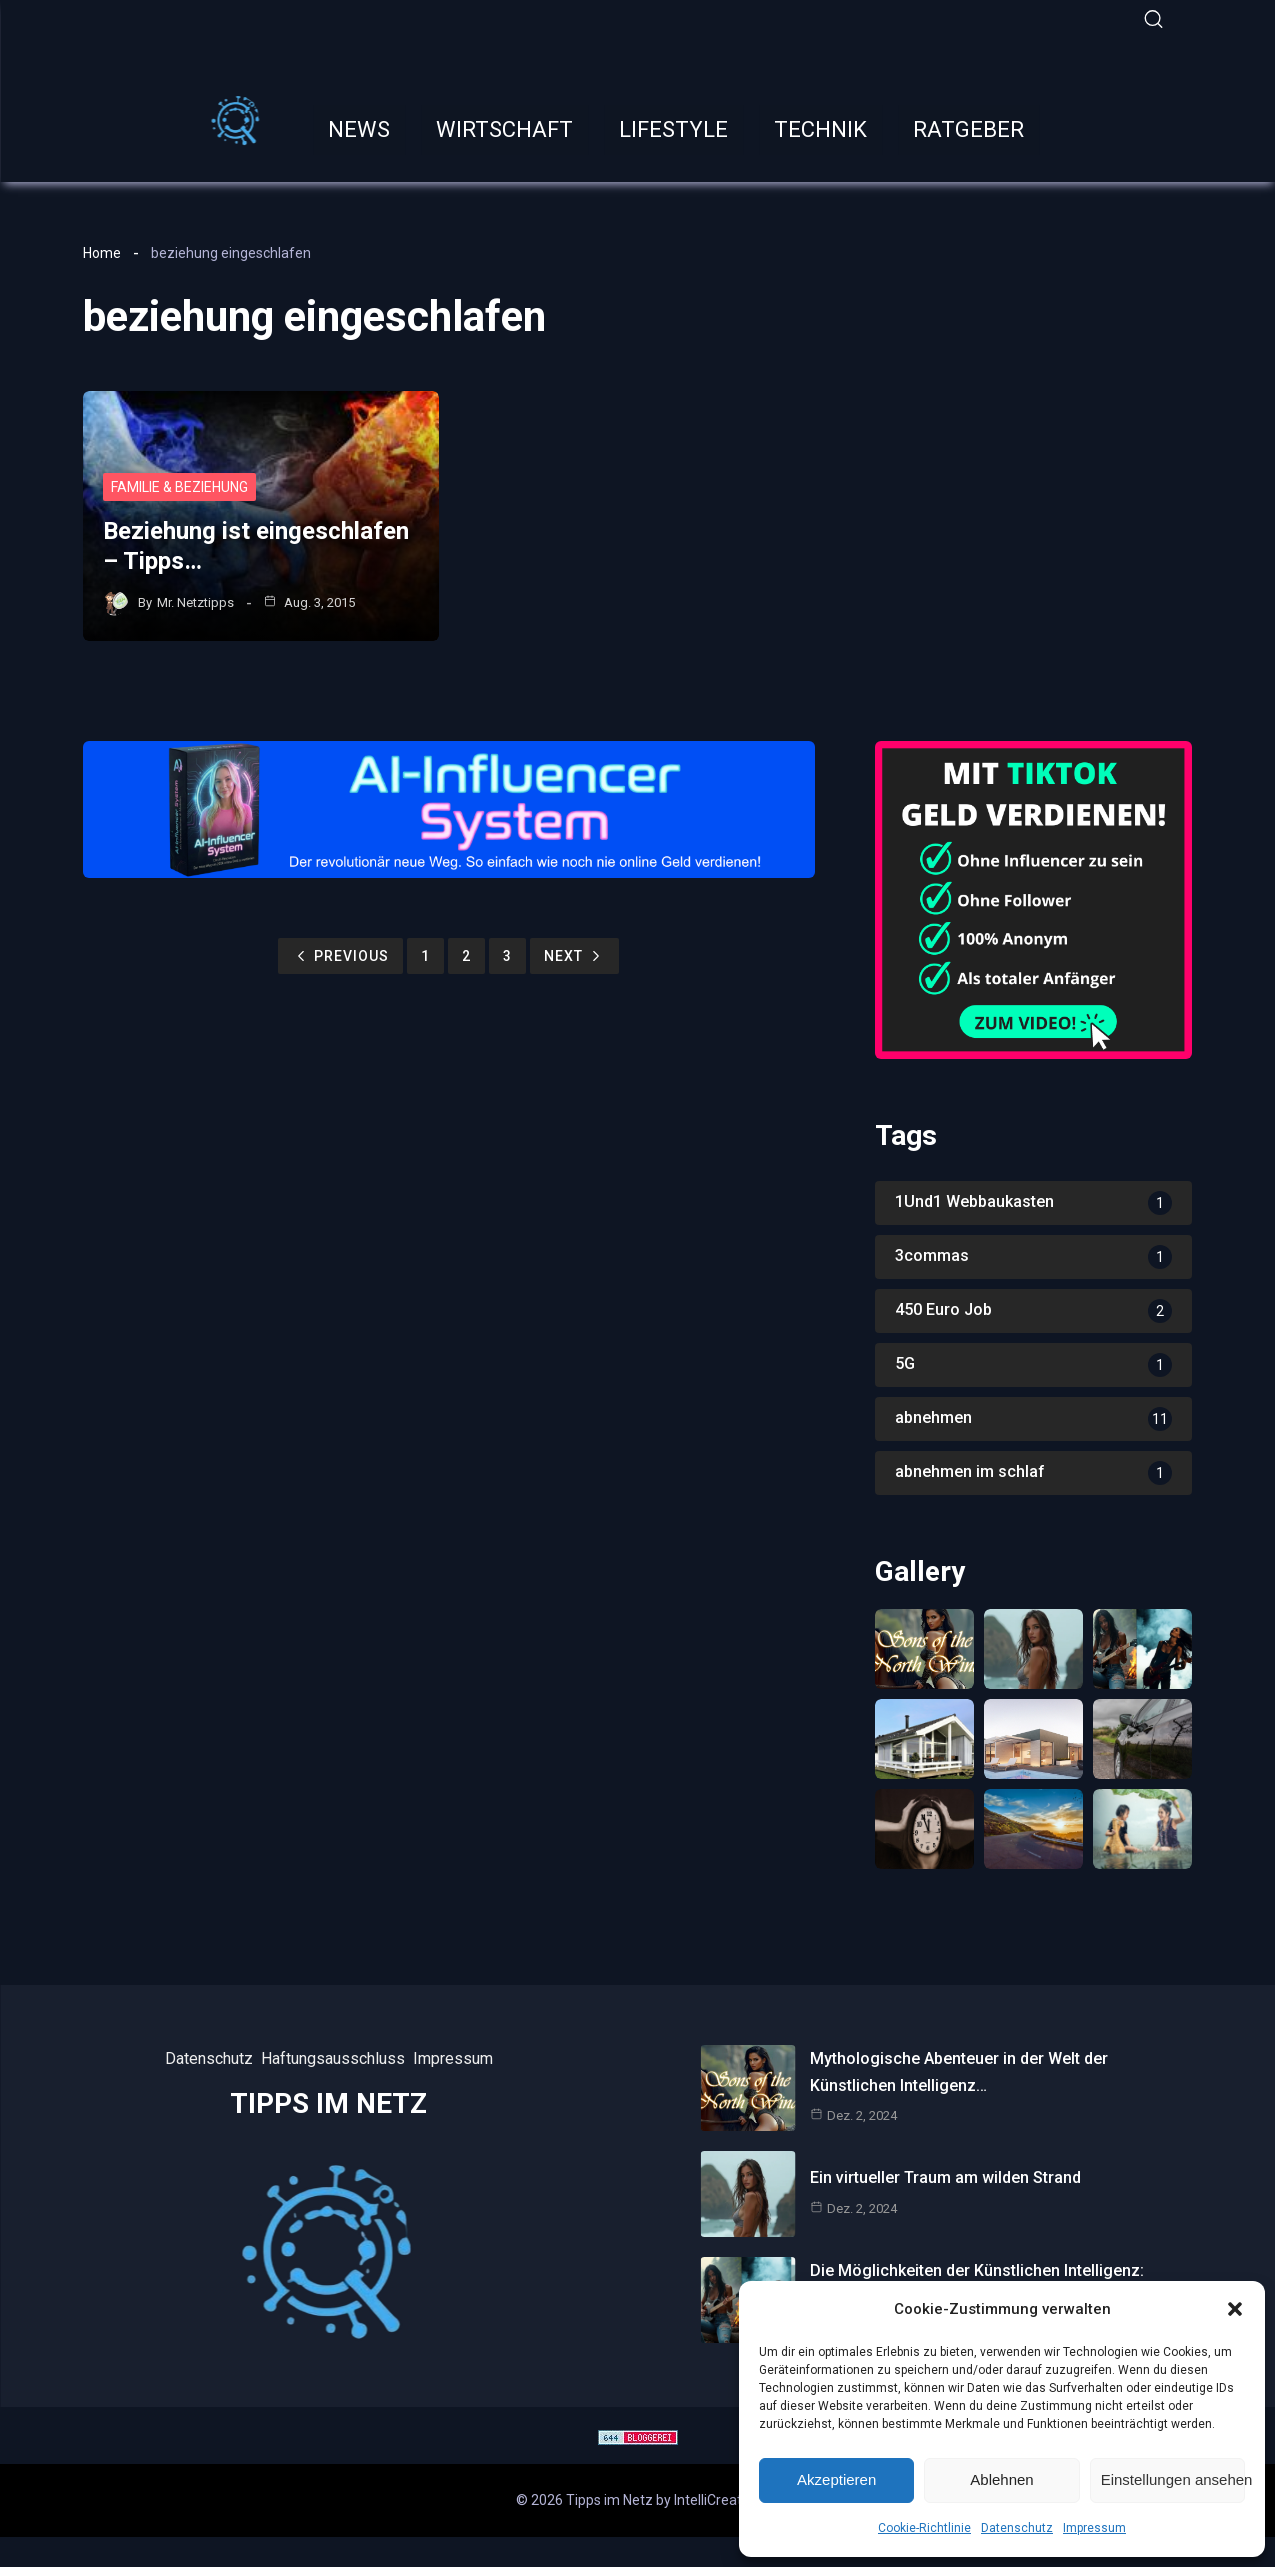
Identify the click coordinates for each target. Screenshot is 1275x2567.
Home (102, 253)
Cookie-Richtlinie (924, 2528)
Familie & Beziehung (179, 487)
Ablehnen (1001, 2479)
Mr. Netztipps (195, 602)
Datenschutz (1017, 2528)
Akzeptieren (836, 2479)
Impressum (1094, 2528)
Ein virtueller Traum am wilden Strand (945, 2177)
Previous (340, 956)
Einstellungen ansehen (1173, 2479)
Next (574, 956)
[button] (1235, 2309)
